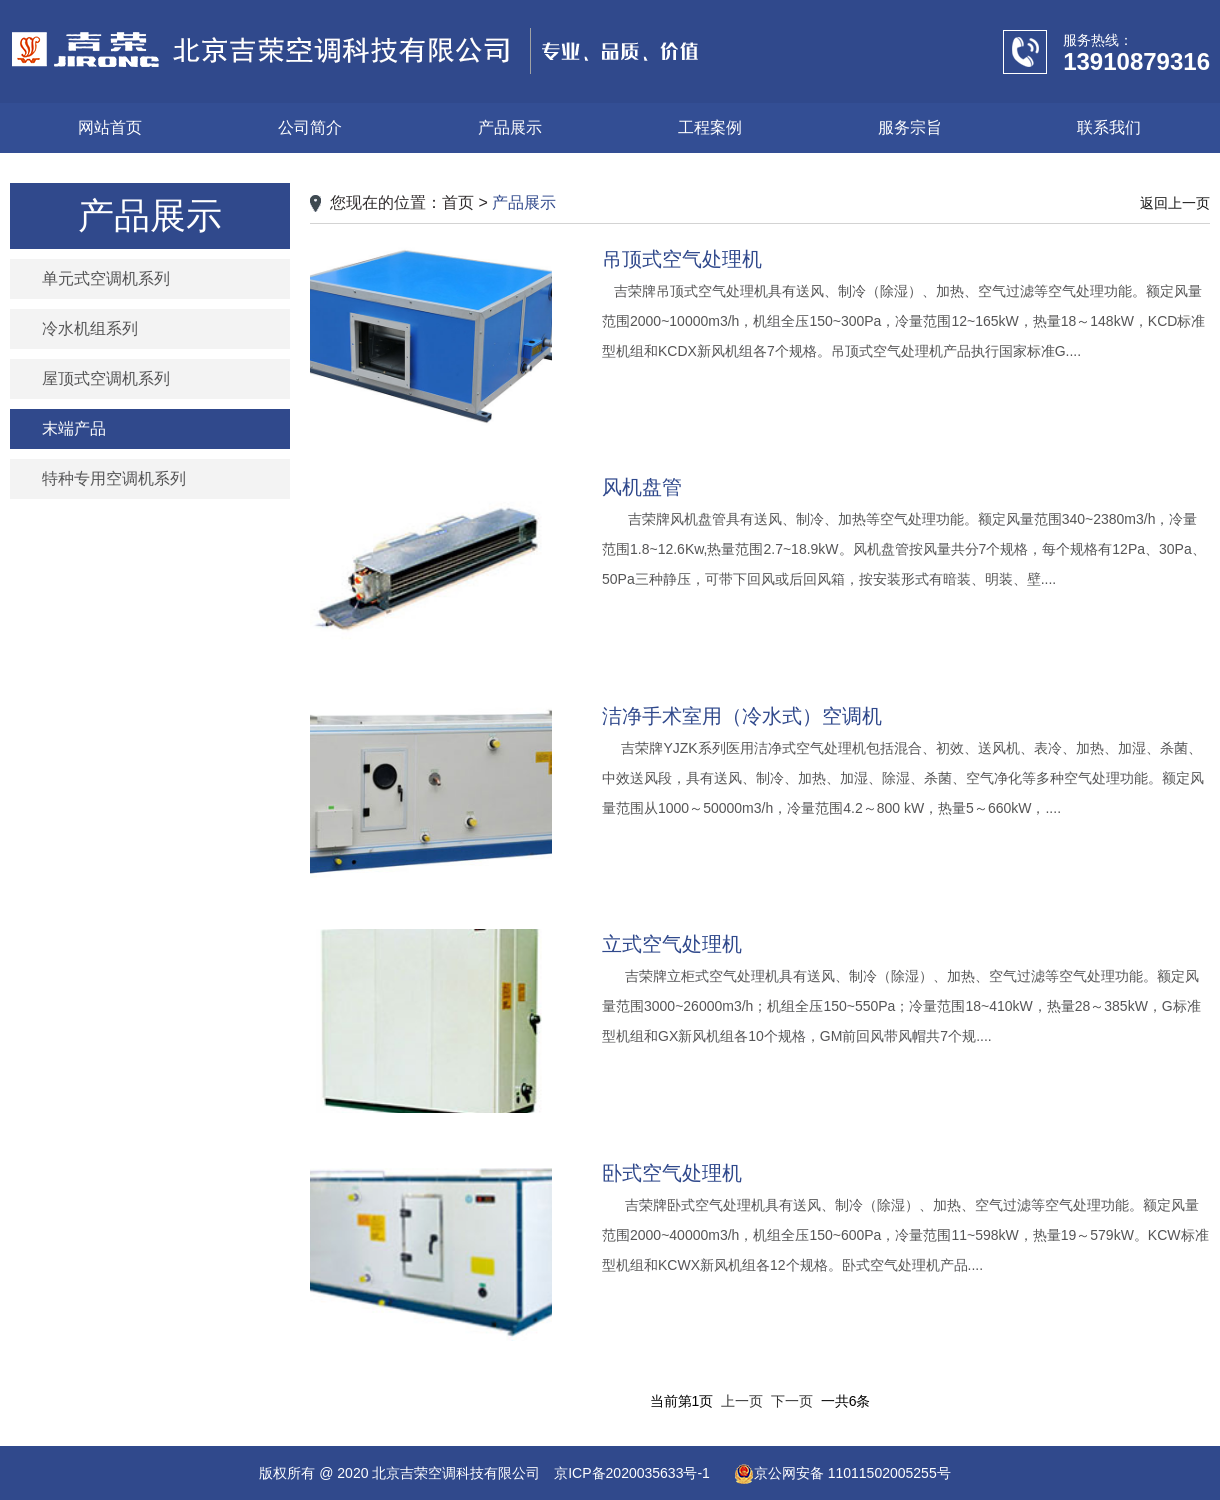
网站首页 (110, 127)
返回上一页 (1175, 203)
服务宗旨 (910, 127)
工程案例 (710, 127)
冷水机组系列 (90, 328)
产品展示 (510, 127)
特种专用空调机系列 (114, 478)
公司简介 (310, 127)
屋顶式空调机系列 (106, 378)
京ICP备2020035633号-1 (632, 1473)
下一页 (792, 1401)
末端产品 (74, 428)
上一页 (742, 1401)
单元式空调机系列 (106, 278)
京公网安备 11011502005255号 (842, 1473)
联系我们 (1109, 127)
